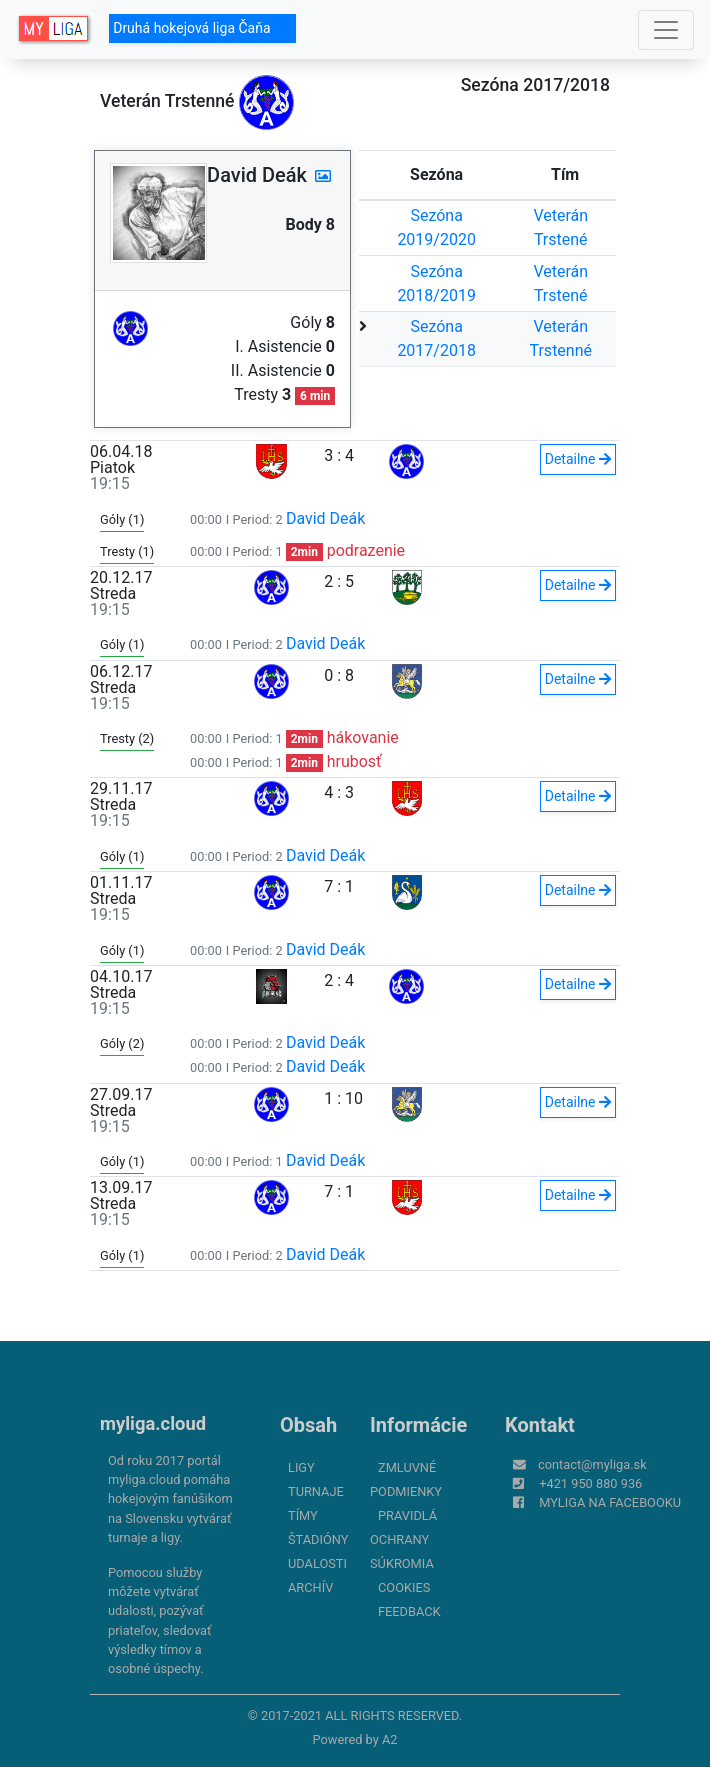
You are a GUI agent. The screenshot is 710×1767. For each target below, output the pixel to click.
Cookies (404, 1587)
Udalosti (317, 1563)
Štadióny (318, 1539)
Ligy (301, 1467)
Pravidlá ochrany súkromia (403, 1539)
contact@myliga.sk (592, 1464)
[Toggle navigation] (666, 30)
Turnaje (316, 1491)
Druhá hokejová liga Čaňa (202, 28)
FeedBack (409, 1611)
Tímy (303, 1515)
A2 (390, 1739)
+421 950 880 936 (590, 1483)
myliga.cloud (153, 1423)
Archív (310, 1587)
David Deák (326, 518)
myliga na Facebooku (610, 1502)
